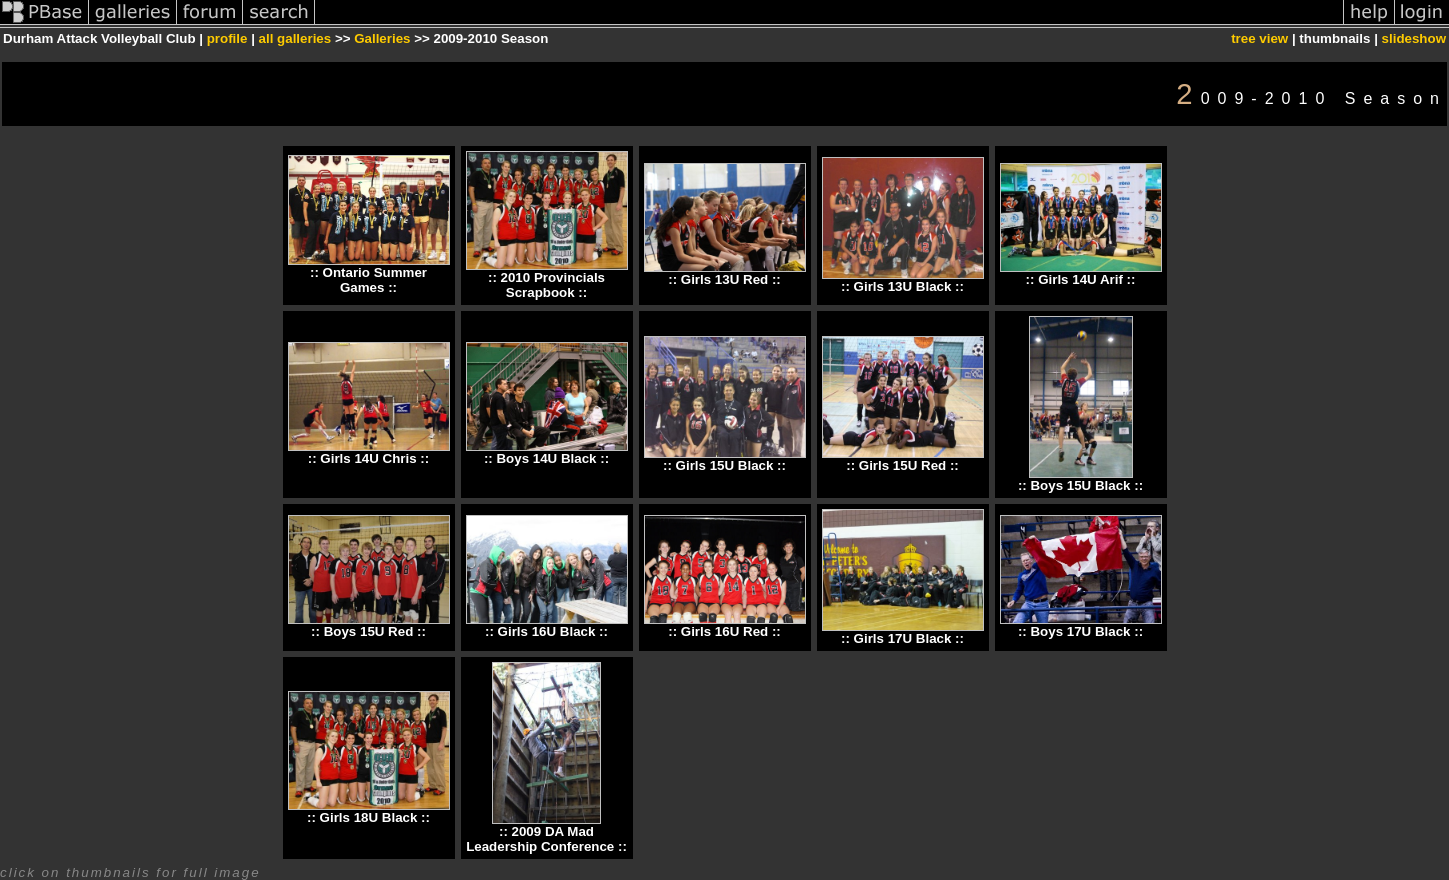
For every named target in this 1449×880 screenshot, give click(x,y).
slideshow (1414, 38)
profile (227, 38)
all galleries (295, 38)
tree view (1259, 38)
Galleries (382, 38)
